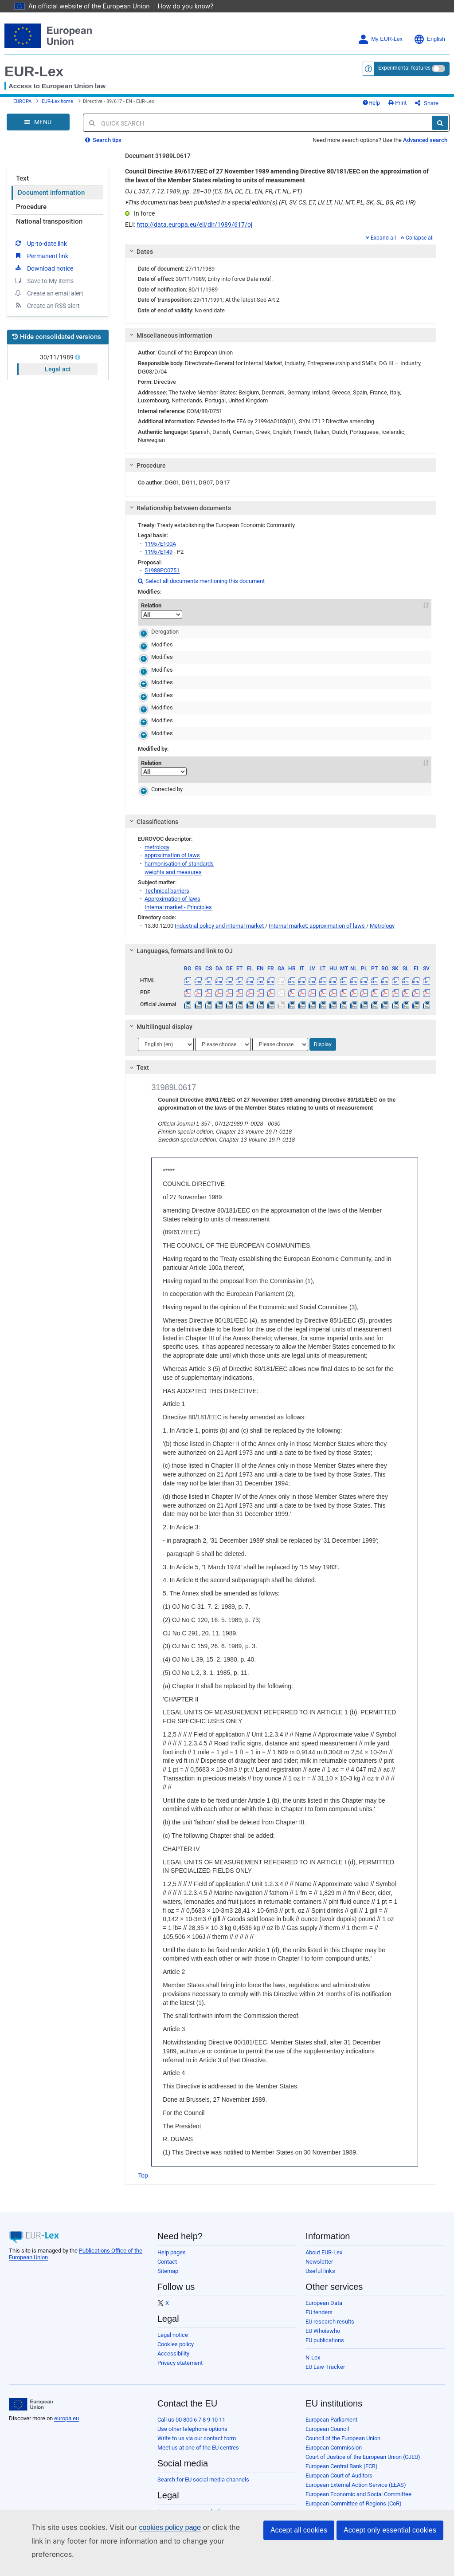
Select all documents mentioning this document (201, 575)
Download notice (43, 262)
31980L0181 (208, 625)
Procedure (31, 201)
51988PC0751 (162, 564)
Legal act (58, 363)
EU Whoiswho (322, 2325)
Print (412, 94)
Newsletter (319, 2256)
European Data (323, 2297)
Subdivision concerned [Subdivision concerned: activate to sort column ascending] (326, 599)
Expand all (381, 232)
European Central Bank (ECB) (341, 2460)
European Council (327, 2423)
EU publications (324, 2334)
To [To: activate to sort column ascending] (415, 599)
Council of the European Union (342, 2432)
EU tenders (319, 2306)
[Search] (440, 117)
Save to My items (44, 274)
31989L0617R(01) (220, 783)
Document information (51, 187)
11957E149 (158, 546)
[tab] (280, 245)
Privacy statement (180, 2357)
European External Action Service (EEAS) (355, 2479)
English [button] (429, 26)
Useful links (320, 2265)
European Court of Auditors (338, 2469)
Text (22, 173)
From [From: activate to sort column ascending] (378, 599)
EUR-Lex (33, 59)
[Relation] (161, 608)
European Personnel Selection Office (351, 2544)
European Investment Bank (339, 2507)
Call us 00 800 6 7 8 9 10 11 (191, 2414)
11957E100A (160, 538)
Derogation (154, 625)
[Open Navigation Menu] (38, 116)
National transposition (49, 216)
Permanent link (41, 249)
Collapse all (417, 232)
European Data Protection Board (345, 2535)
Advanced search (425, 134)
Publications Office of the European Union (357, 2553)
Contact (167, 2256)
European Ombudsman (334, 2516)
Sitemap (167, 2265)
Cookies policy (175, 2338)
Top (143, 2169)
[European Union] (31, 2398)
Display (323, 1039)
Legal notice (172, 2329)
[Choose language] (166, 1038)
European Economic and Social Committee (358, 2488)
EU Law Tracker (325, 2361)
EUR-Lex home (57, 92)
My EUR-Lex (380, 26)
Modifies (151, 638)
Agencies (317, 2563)
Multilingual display (160, 1020)
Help (386, 94)
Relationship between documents (179, 502)
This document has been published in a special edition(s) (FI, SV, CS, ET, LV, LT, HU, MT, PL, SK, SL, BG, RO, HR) (270, 196)
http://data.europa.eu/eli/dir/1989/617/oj (194, 218)
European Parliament (331, 2414)
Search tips (103, 134)
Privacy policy (174, 2515)
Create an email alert (48, 287)
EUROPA (22, 92)
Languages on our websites (192, 2505)
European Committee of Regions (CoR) (353, 2497)
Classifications (153, 815)
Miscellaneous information (170, 329)
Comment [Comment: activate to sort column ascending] (263, 599)
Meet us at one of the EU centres (198, 2441)
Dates (140, 245)
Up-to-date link (40, 237)
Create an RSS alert (47, 299)
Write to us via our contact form (196, 2432)
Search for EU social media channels (203, 2473)
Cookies (167, 2533)
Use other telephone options (192, 2423)
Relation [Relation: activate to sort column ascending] (161, 604)
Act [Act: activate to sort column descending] (216, 604)
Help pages (171, 2246)
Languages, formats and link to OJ (180, 945)
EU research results (329, 2315)
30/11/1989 (57, 351)
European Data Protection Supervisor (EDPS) (361, 2525)
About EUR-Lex (323, 2246)
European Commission (333, 2441)
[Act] (216, 608)
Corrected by (156, 783)
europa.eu (66, 2412)
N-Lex (312, 2351)
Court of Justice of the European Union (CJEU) (362, 2451)
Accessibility (173, 2347)
